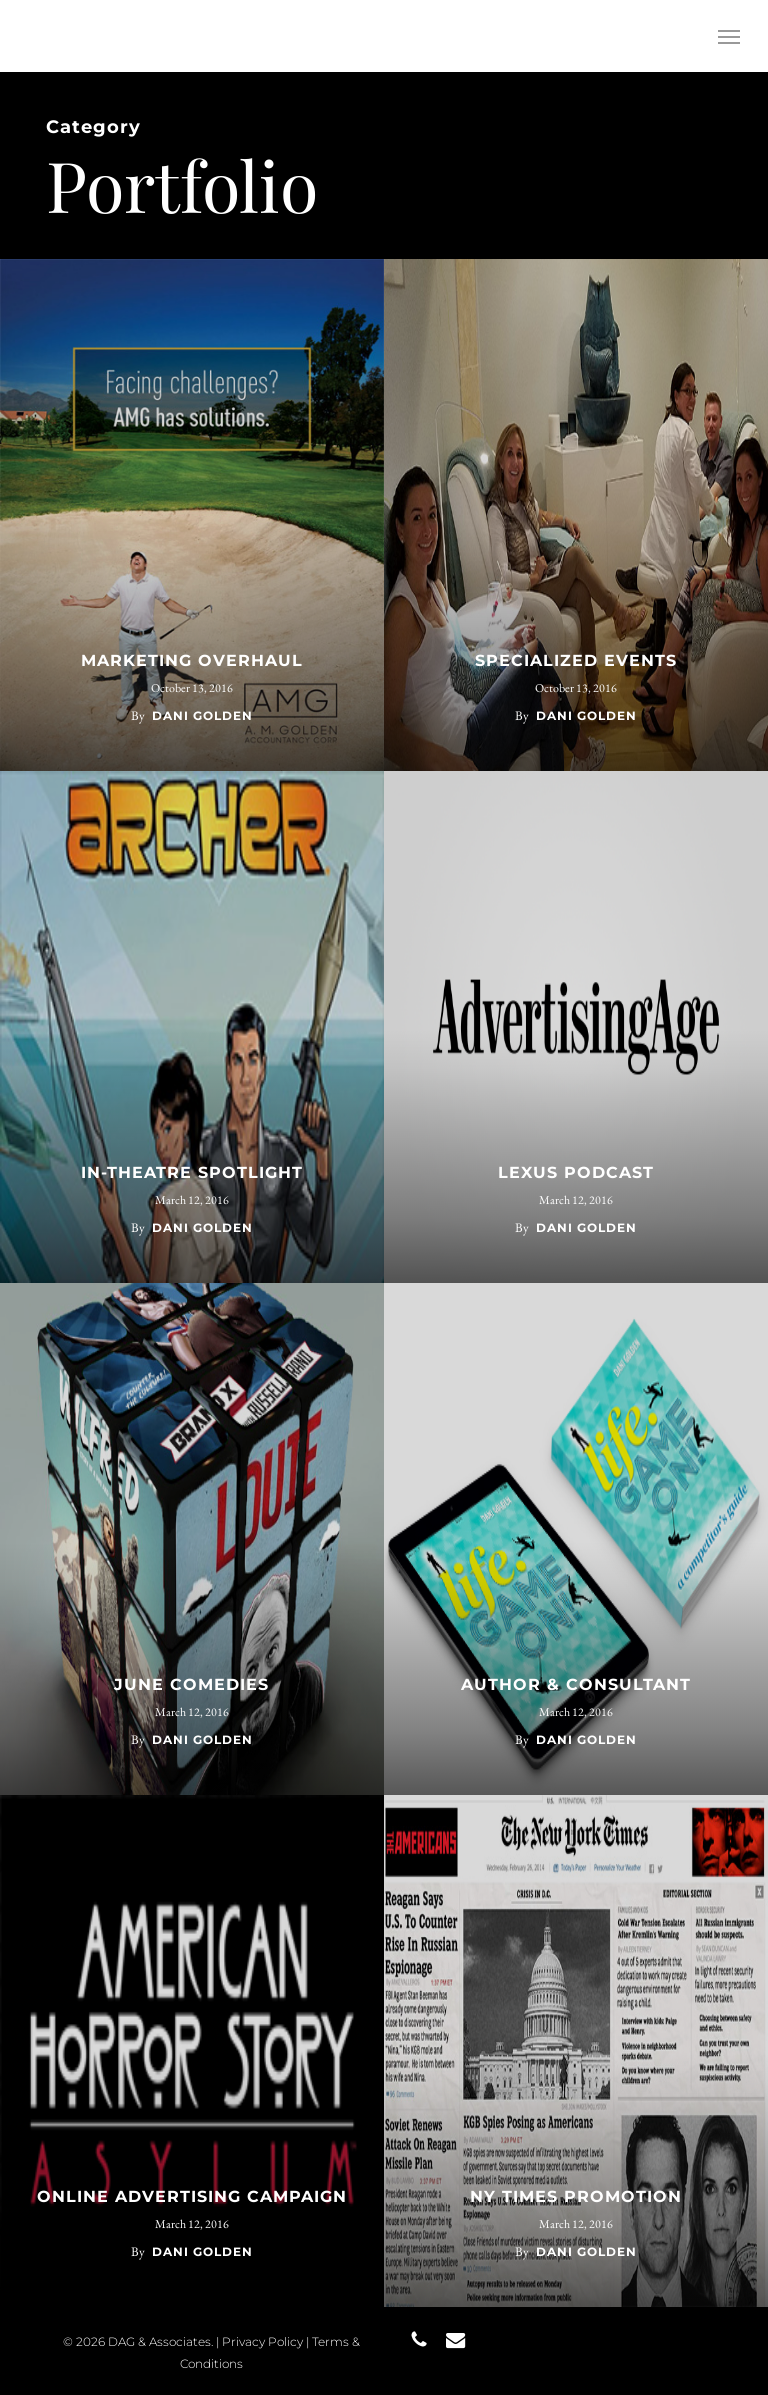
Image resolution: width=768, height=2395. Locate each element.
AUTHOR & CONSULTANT (576, 1684)
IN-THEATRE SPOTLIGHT (192, 1172)
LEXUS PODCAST (576, 1172)
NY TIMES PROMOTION (576, 2196)
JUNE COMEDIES (191, 1684)
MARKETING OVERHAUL (192, 660)
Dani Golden (202, 715)
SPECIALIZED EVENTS (576, 660)
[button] (729, 36)
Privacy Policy (262, 2341)
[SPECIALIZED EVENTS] (576, 515)
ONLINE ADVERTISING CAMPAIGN (192, 2196)
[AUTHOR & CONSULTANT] (576, 1539)
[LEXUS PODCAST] (576, 1027)
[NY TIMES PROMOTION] (576, 2051)
